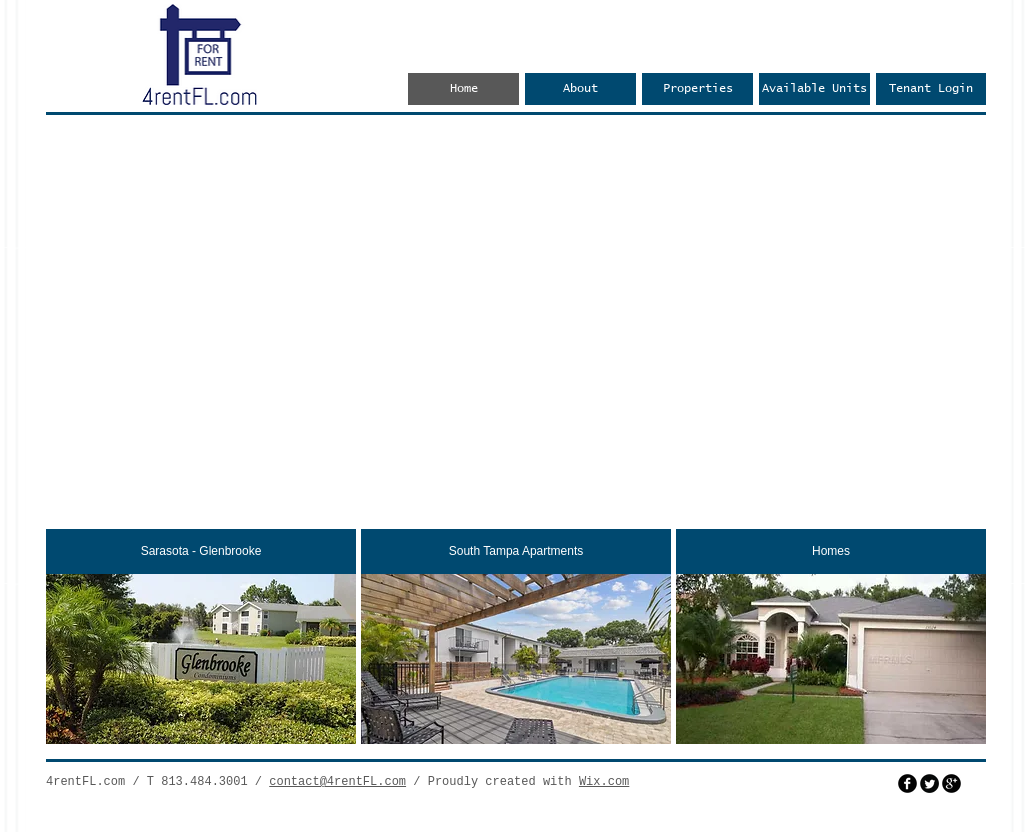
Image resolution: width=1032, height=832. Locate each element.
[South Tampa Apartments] (516, 551)
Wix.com (604, 782)
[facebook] (907, 783)
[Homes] (831, 551)
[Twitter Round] (929, 783)
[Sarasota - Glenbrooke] (201, 551)
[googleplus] (951, 783)
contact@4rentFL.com (337, 782)
